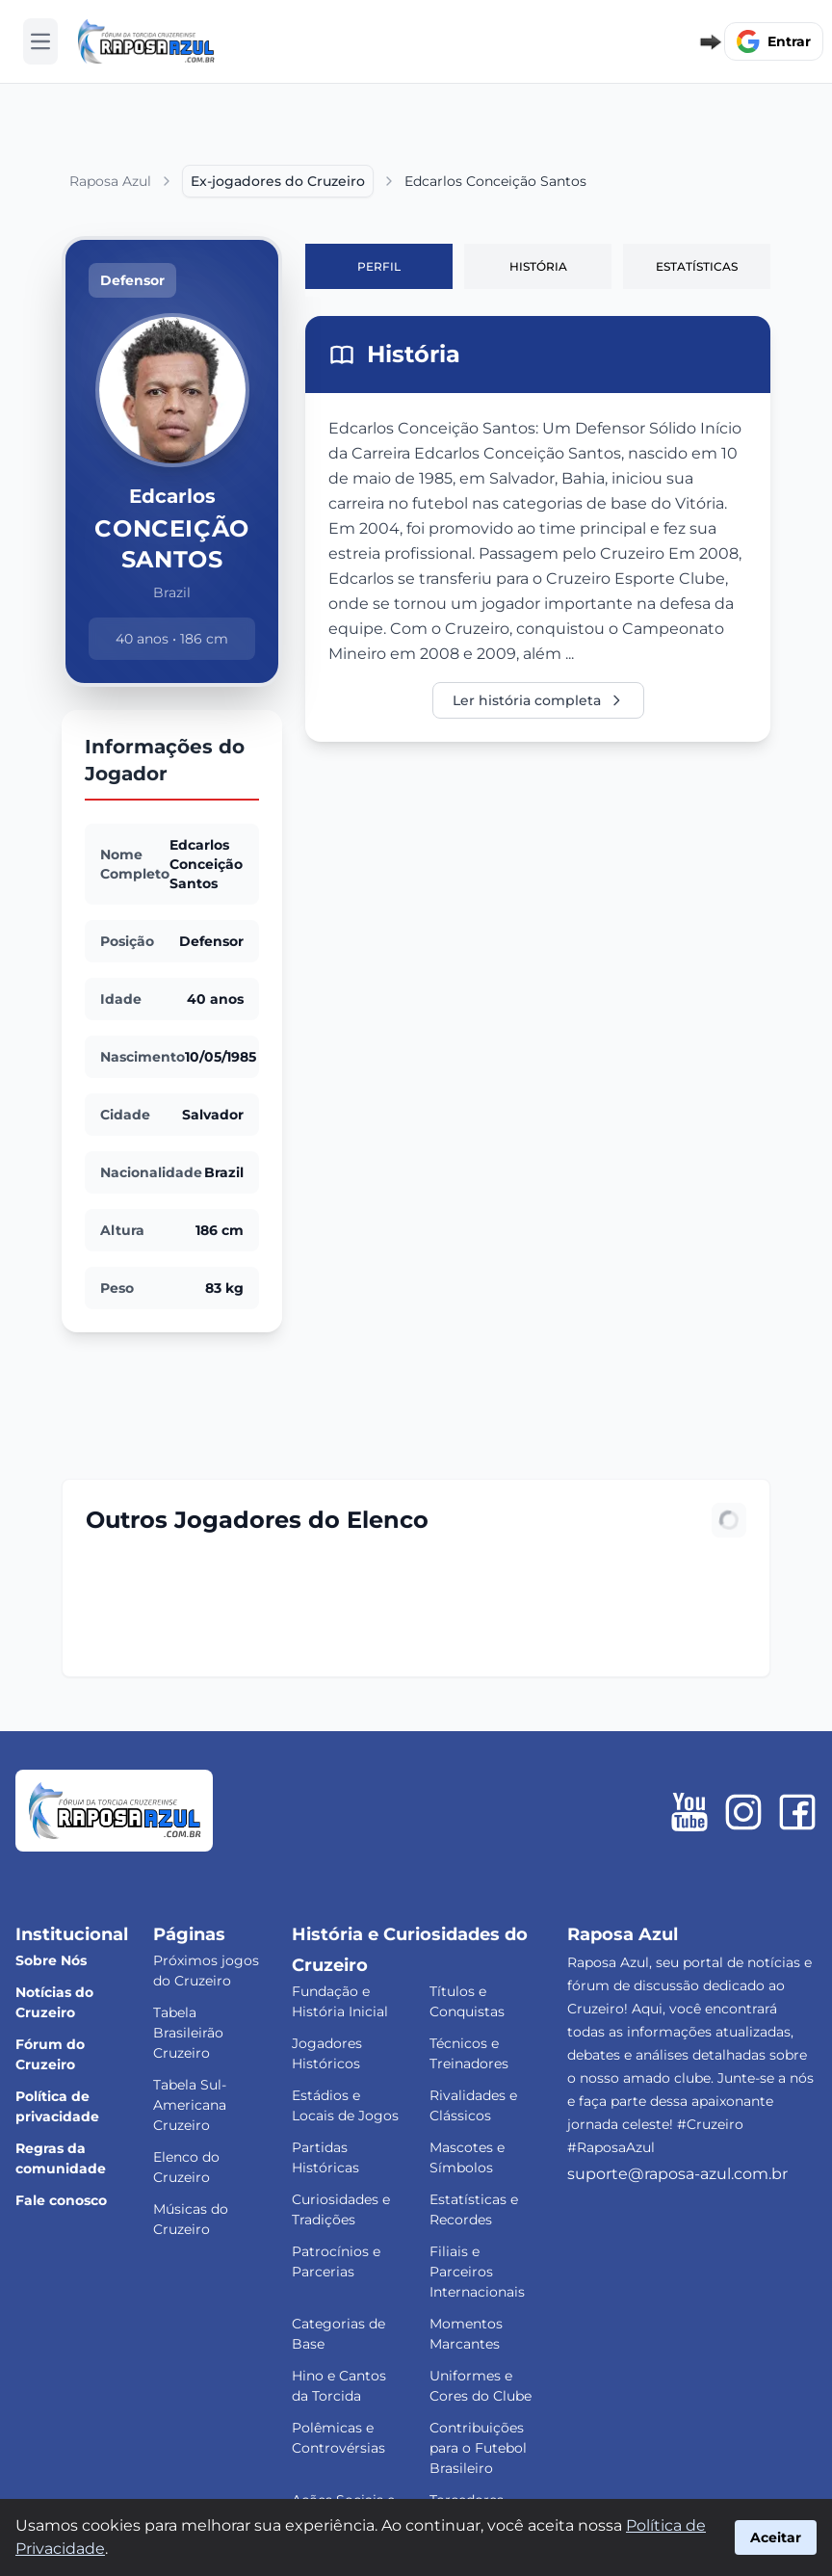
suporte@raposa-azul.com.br (677, 2174)
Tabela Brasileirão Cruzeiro (188, 2033)
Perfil (379, 266)
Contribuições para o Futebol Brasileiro (478, 2448)
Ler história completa (538, 700)
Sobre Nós (51, 1960)
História (538, 266)
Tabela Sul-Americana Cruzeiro (189, 2105)
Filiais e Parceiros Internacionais (477, 2271)
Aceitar (775, 2537)
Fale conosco (61, 2200)
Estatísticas (697, 266)
